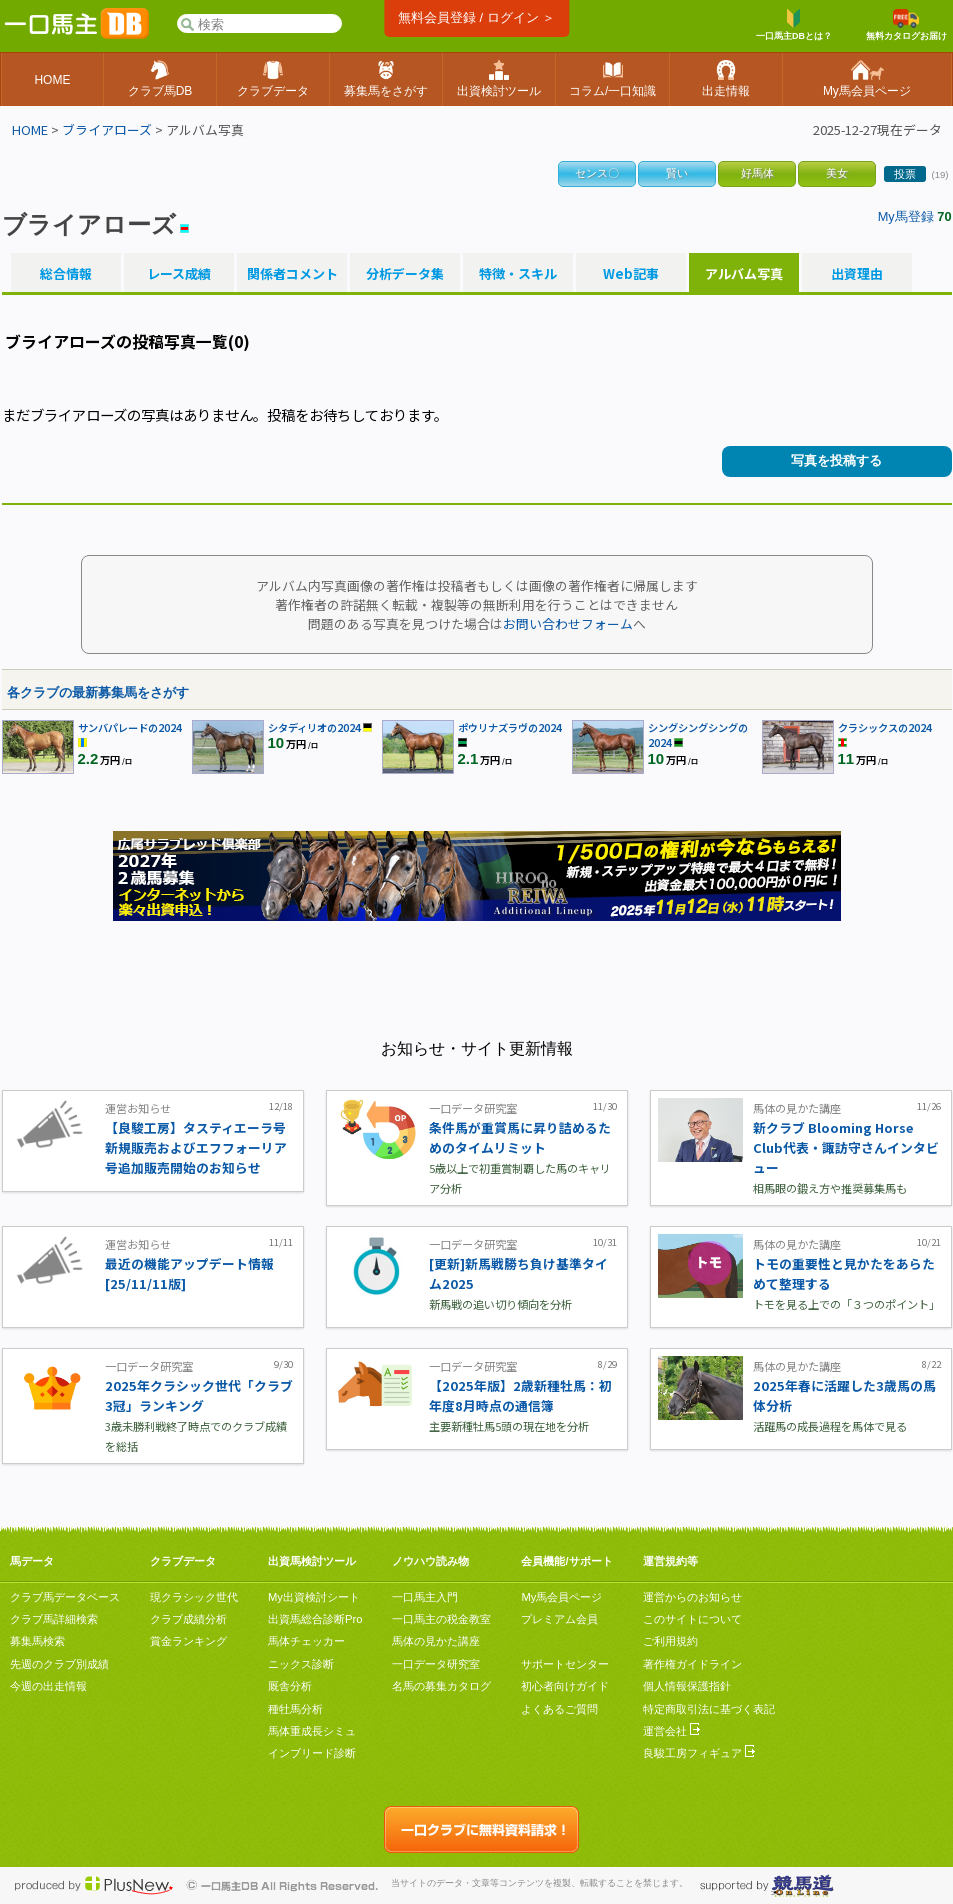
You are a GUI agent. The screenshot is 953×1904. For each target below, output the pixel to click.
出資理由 (857, 274)
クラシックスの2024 (885, 727)
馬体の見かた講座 (436, 1641)
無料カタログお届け (906, 25)
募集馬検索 (37, 1641)
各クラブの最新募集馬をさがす (98, 692)
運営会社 (671, 1731)
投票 (905, 174)
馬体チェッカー (306, 1641)
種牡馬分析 (295, 1709)
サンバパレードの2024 (130, 727)
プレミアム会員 (559, 1619)
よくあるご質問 (559, 1709)
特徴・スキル (518, 274)
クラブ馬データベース (65, 1597)
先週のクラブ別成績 (59, 1664)
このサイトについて (692, 1619)
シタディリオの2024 (314, 727)
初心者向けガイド (565, 1686)
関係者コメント (292, 274)
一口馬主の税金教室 (441, 1619)
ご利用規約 (670, 1641)
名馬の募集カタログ (441, 1686)
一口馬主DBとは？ (794, 25)
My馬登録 (906, 216)
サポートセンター (565, 1664)
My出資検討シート (314, 1597)
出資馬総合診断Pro (315, 1619)
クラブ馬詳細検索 (54, 1619)
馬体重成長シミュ (312, 1731)
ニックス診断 (301, 1664)
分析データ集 (405, 274)
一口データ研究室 (436, 1664)
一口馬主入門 (425, 1597)
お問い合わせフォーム (568, 623)
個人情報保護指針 (687, 1686)
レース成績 (179, 274)
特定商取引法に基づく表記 (709, 1709)
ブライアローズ (107, 129)
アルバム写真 (744, 274)
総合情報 (66, 274)
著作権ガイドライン (692, 1664)
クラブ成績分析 (188, 1619)
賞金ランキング (188, 1641)
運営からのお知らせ (692, 1597)
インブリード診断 (312, 1753)
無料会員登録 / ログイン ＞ (476, 17)
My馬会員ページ (561, 1597)
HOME (30, 129)
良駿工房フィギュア (699, 1753)
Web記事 (631, 274)
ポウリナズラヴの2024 (510, 727)
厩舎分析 (290, 1686)
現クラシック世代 (194, 1597)
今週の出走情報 (48, 1686)
